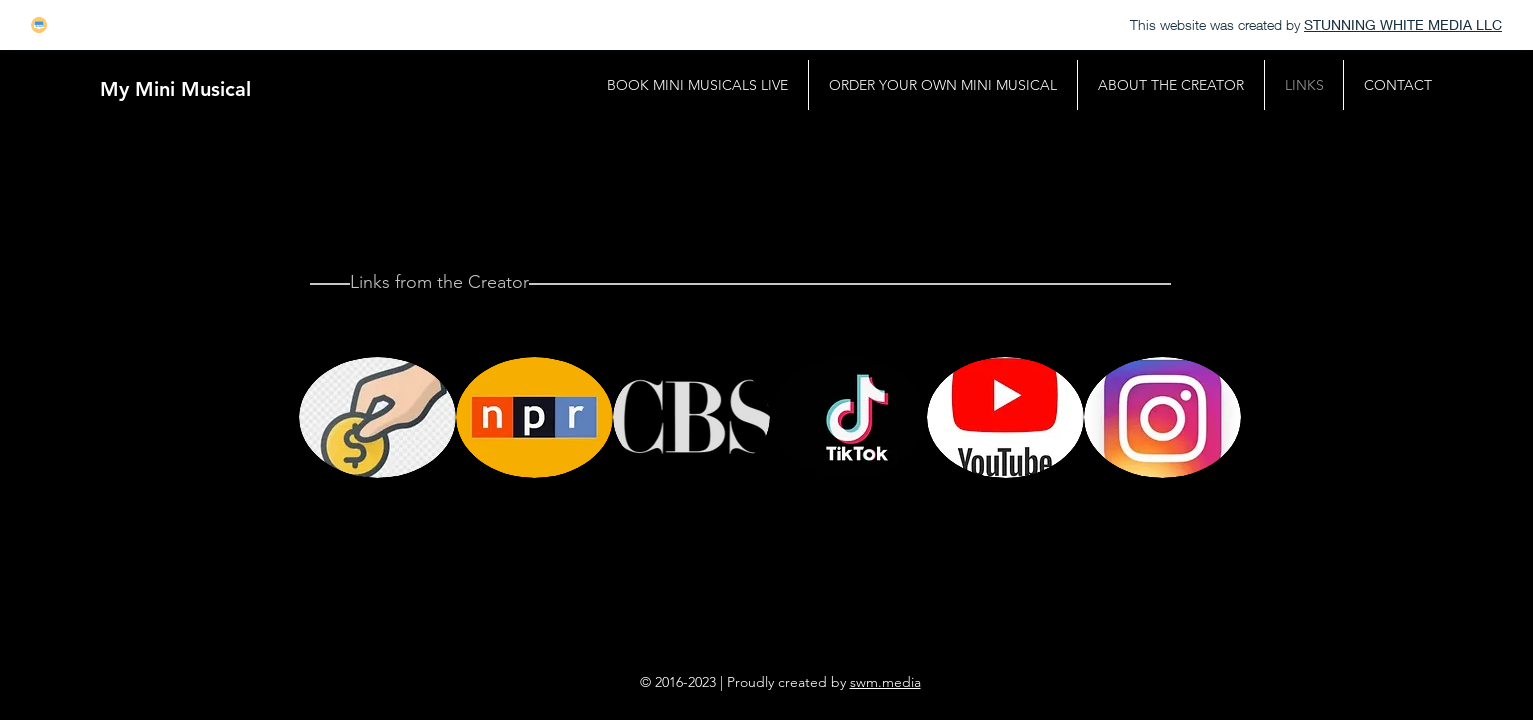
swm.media (885, 682)
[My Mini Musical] (175, 89)
